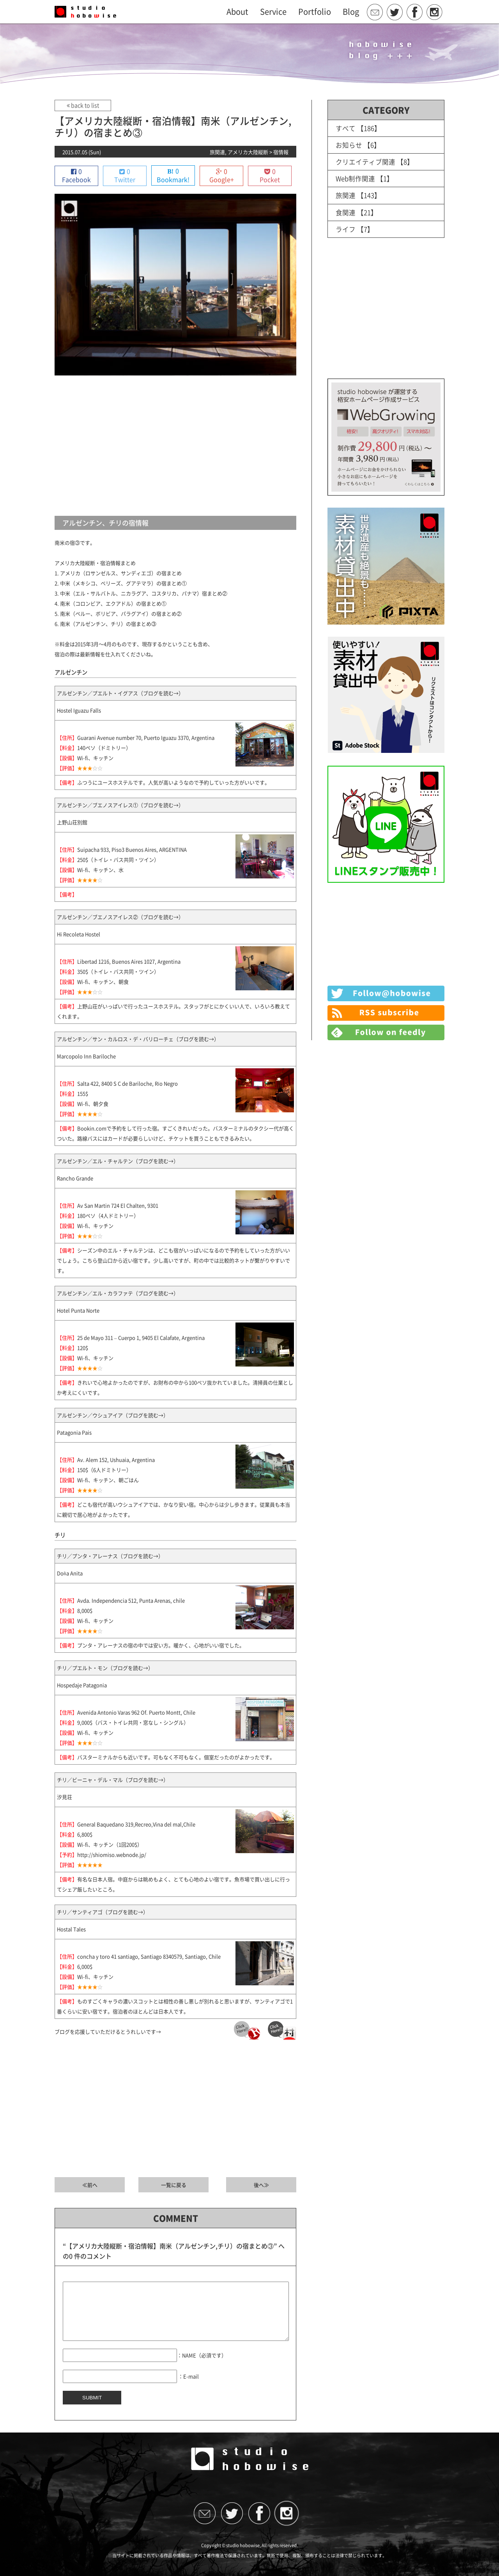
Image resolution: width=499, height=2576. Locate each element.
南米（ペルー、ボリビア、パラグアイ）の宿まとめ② (121, 614)
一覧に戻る (173, 2185)
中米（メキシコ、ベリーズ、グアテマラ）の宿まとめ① (123, 583)
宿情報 (280, 152)
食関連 (346, 212)
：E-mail (188, 2388)
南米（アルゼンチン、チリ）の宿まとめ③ (108, 624)
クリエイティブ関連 (365, 161)
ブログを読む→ (161, 693)
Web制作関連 (355, 178)
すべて (346, 128)
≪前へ (89, 2185)
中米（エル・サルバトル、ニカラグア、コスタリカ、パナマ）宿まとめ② (143, 593)
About (237, 11)
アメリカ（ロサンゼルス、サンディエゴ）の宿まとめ (121, 573)
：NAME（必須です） (201, 2367)
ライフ (346, 229)
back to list (82, 105)
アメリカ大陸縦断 (248, 152)
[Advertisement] (175, 446)
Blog (351, 11)
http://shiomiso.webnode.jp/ (111, 1855)
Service (273, 11)
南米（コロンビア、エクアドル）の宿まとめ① (113, 603)
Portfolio (314, 11)
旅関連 (217, 152)
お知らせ (349, 145)
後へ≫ (261, 2185)
